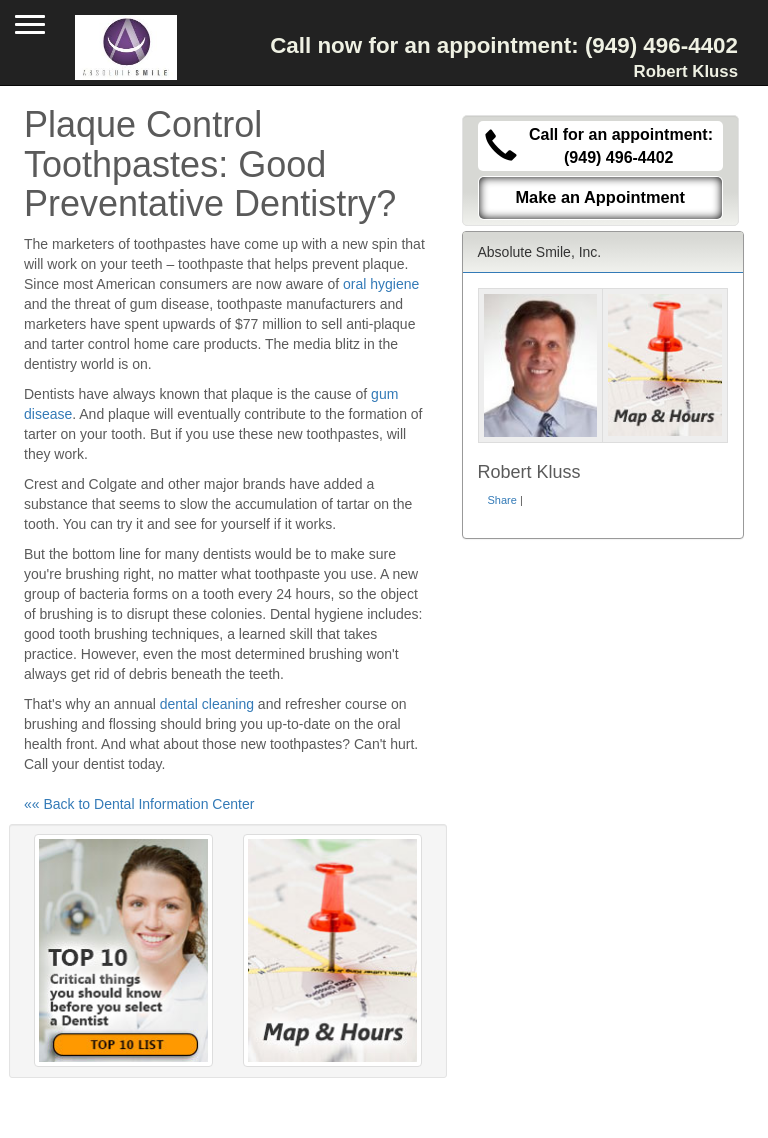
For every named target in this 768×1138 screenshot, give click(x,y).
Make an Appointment (600, 197)
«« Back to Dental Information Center (139, 804)
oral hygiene (381, 284)
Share (502, 500)
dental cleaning (207, 704)
